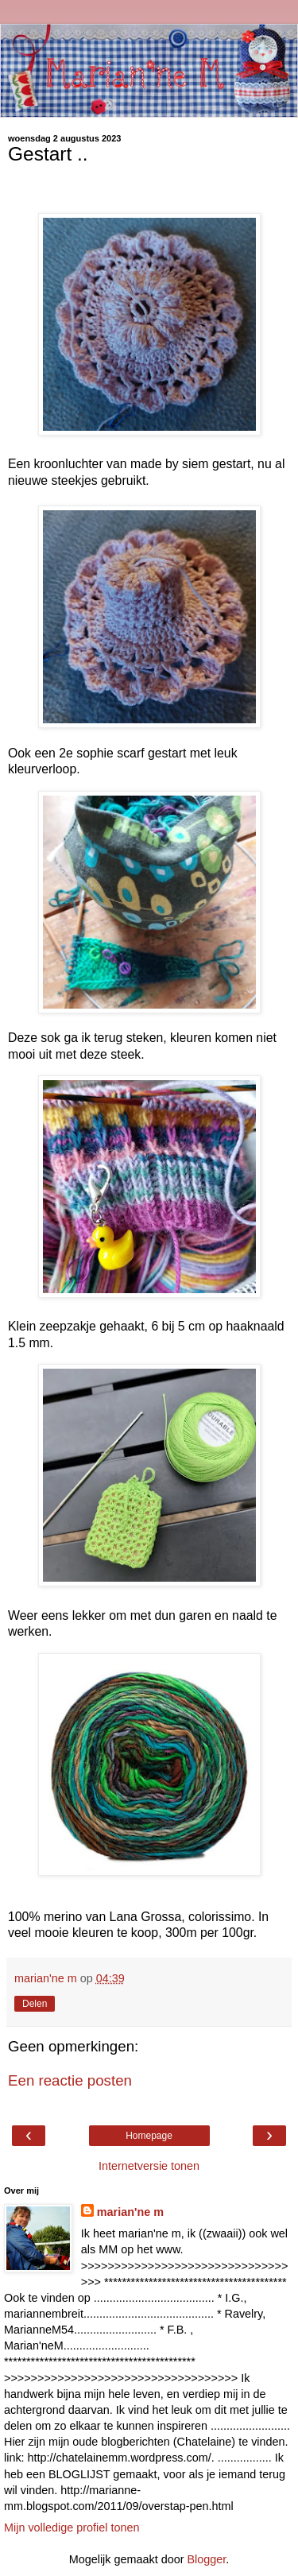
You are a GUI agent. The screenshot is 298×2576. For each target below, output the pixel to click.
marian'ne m (130, 2212)
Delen (34, 2003)
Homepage (149, 2135)
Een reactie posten (70, 2080)
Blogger (206, 2559)
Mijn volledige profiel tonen (71, 2527)
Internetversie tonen (149, 2166)
